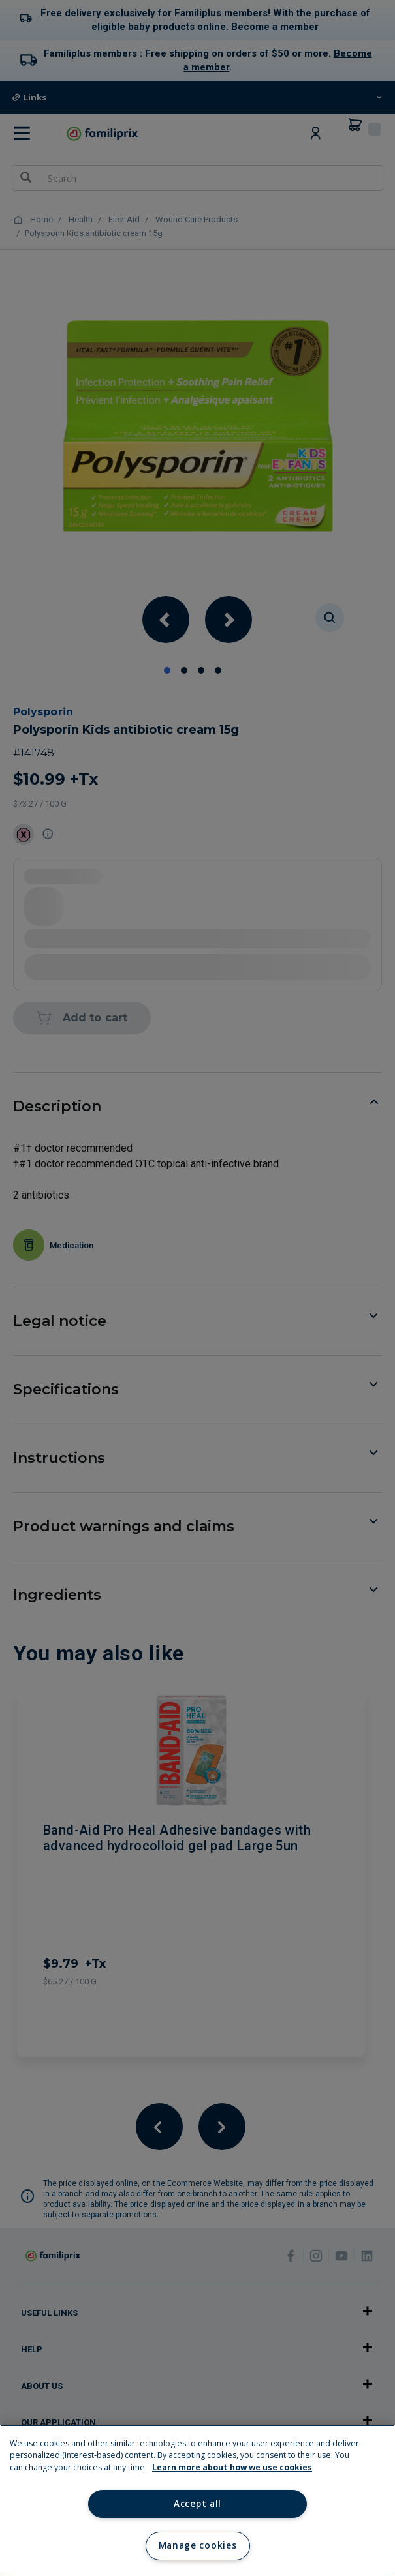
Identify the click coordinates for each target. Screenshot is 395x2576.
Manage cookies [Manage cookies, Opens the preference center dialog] (197, 2545)
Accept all (197, 2503)
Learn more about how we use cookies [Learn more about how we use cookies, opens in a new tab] (232, 2467)
